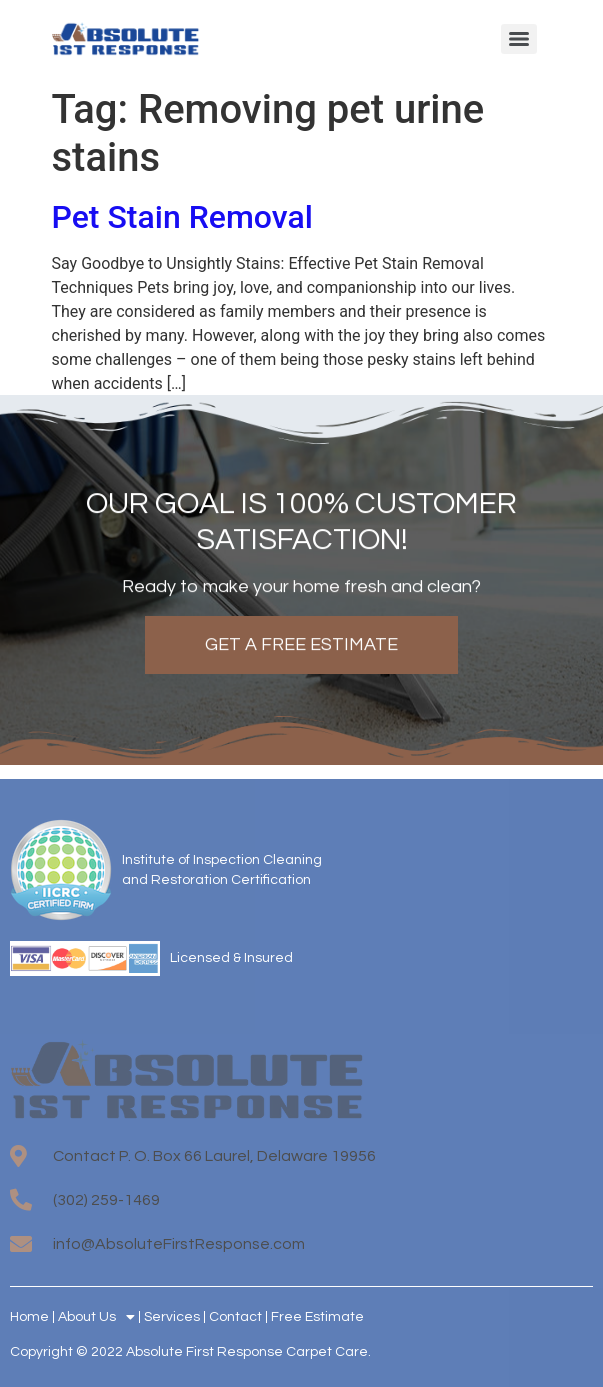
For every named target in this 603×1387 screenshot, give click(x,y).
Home (29, 1317)
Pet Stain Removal (182, 217)
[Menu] (519, 39)
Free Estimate (317, 1317)
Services (172, 1317)
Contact (235, 1317)
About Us (96, 1317)
